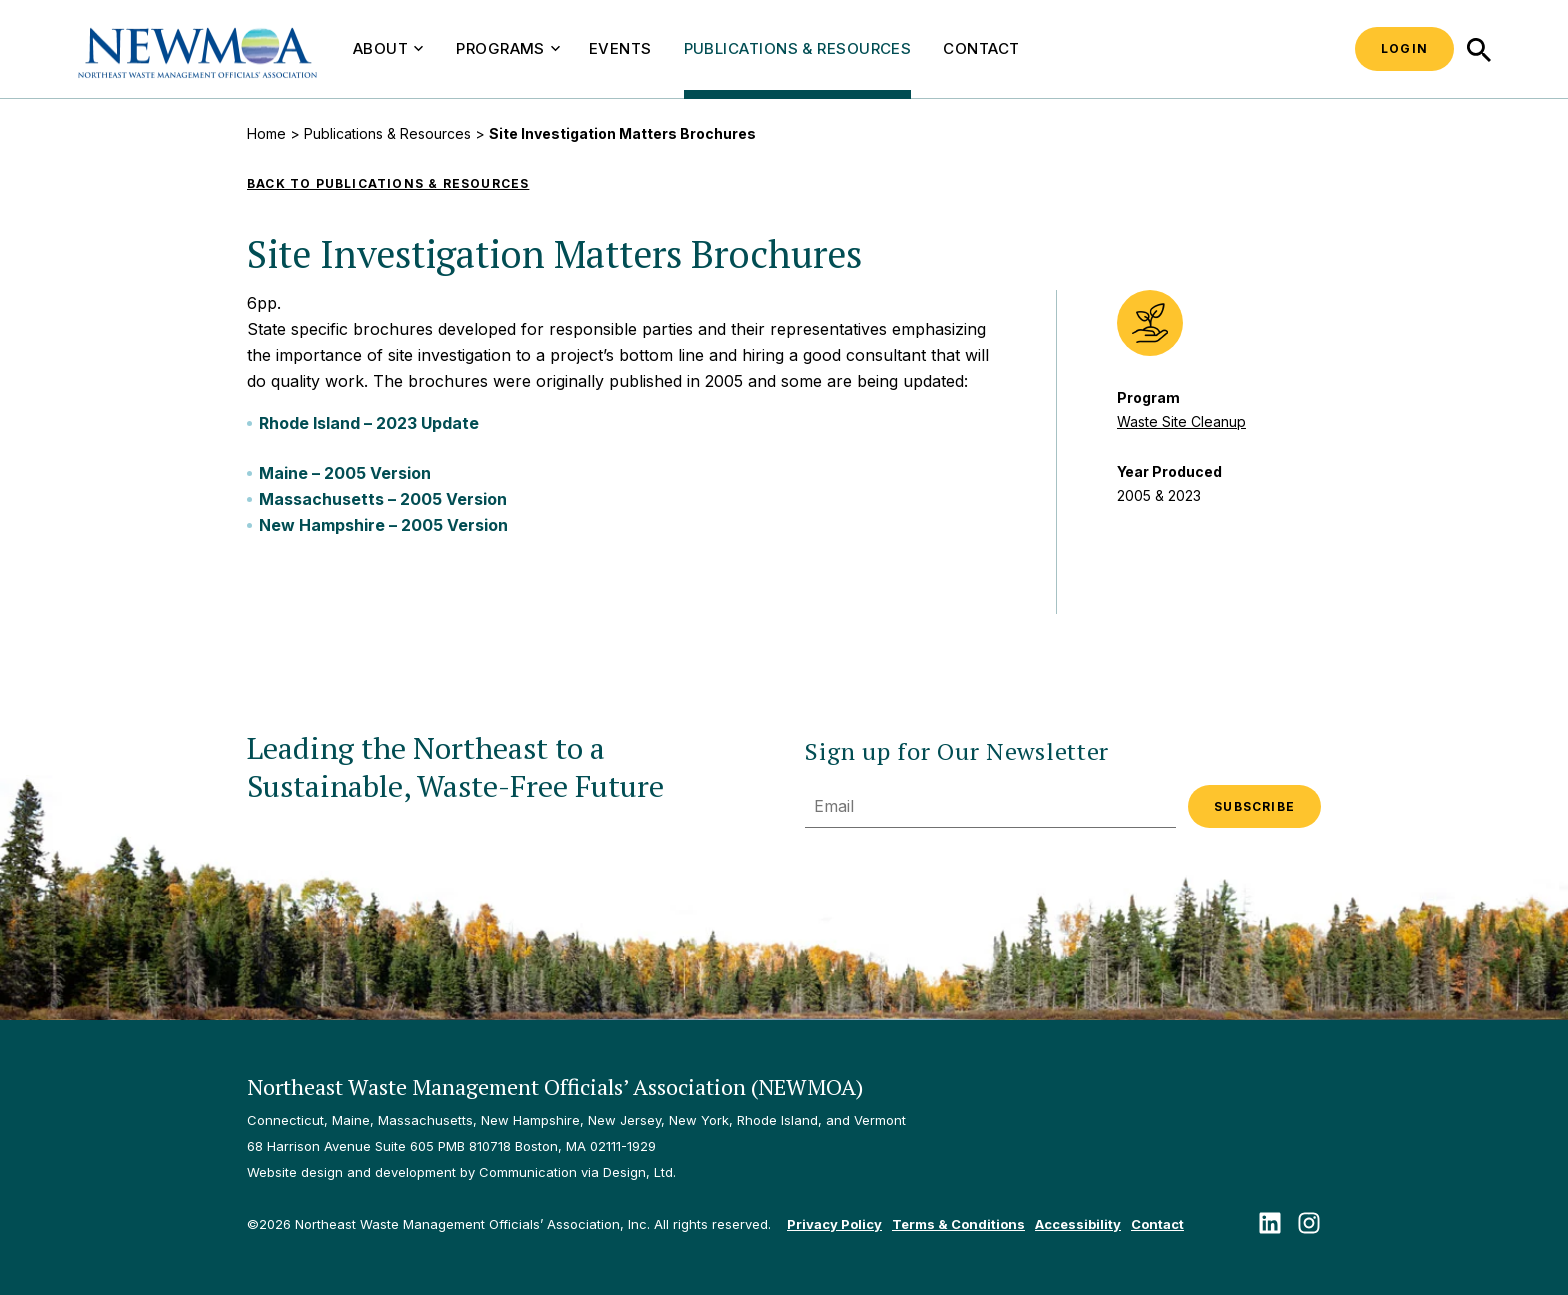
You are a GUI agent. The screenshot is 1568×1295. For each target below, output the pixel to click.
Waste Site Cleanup (1181, 421)
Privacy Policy (834, 1224)
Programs (508, 48)
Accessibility (1078, 1224)
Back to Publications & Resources (388, 183)
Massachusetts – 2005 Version (383, 499)
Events (620, 48)
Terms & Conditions (958, 1224)
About (388, 48)
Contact (981, 48)
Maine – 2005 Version (345, 473)
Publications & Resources (798, 48)
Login (1404, 48)
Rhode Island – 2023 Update (369, 423)
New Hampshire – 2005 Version (383, 525)
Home (266, 133)
